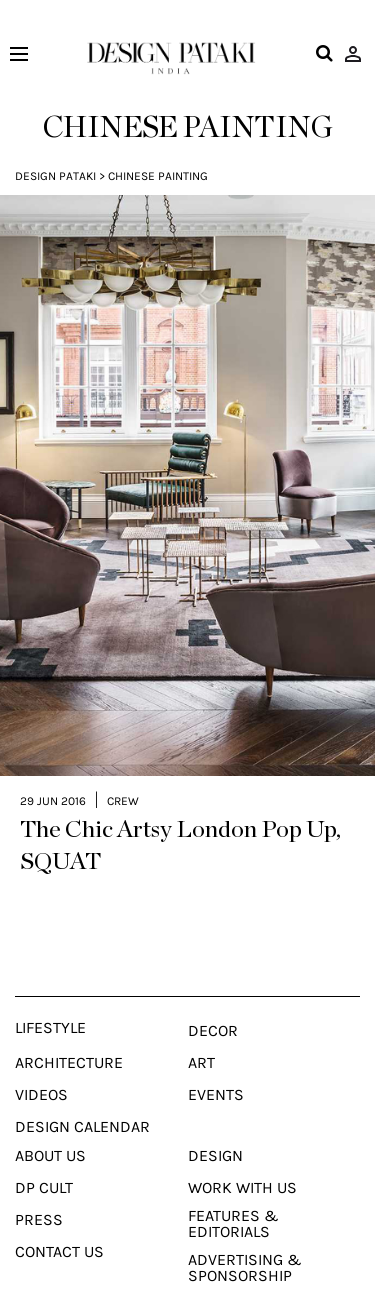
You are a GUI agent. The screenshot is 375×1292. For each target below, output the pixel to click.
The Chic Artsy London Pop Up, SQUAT (180, 832)
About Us (50, 1142)
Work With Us (242, 1174)
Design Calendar (82, 1113)
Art (201, 1049)
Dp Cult (44, 1174)
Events (216, 1081)
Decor (213, 1017)
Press (39, 1206)
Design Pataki (55, 176)
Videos (41, 1081)
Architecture (69, 1049)
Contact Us (59, 1238)
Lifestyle (50, 1014)
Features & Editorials (233, 1210)
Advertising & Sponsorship (245, 1254)
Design (215, 1142)
